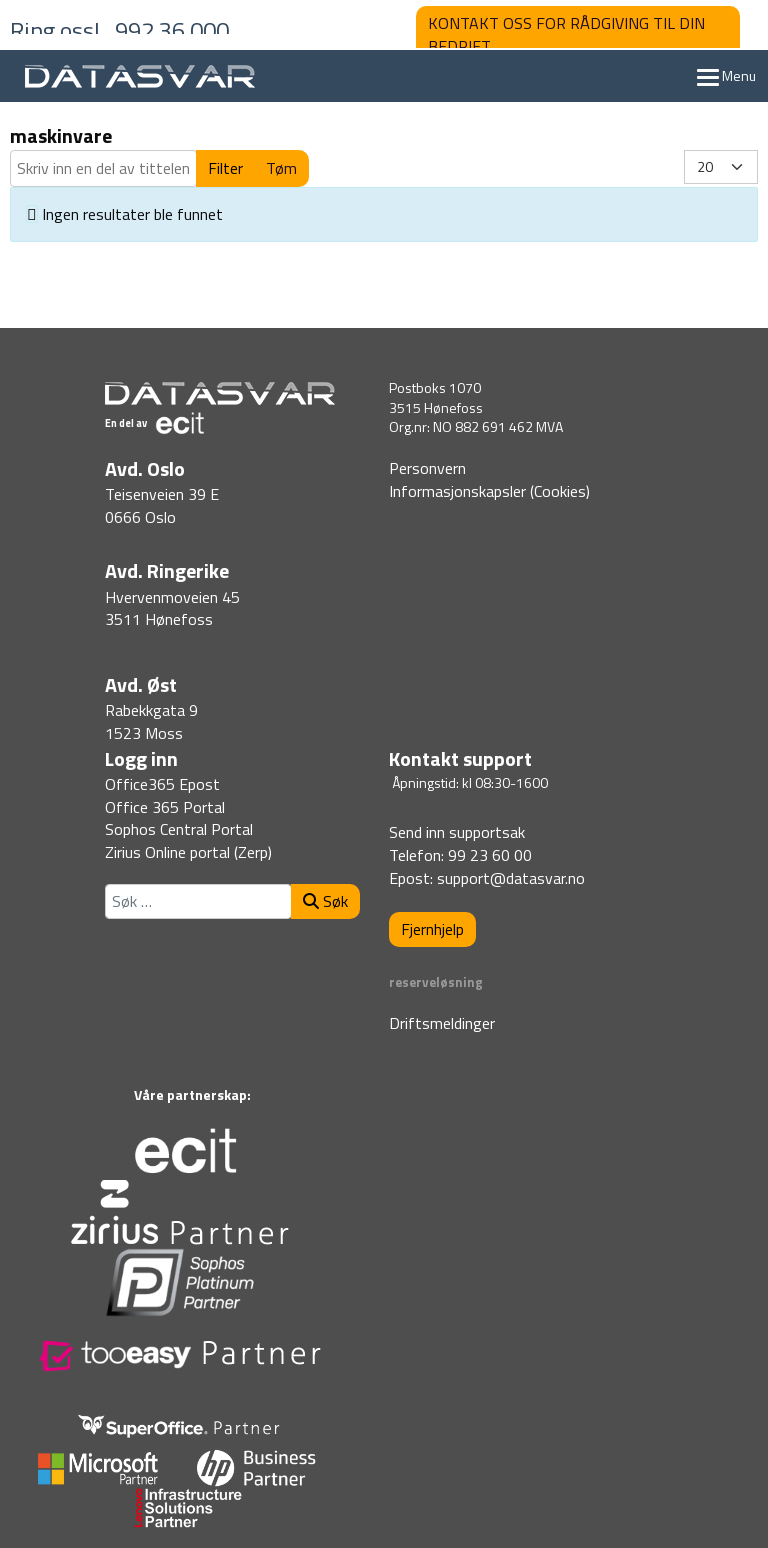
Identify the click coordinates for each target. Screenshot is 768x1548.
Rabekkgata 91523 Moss (151, 721)
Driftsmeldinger (442, 1023)
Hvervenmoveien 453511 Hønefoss (172, 608)
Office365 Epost (162, 784)
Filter (225, 168)
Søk (325, 901)
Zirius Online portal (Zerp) (188, 852)
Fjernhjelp (432, 929)
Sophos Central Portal (179, 829)
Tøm (281, 168)
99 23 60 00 (490, 855)
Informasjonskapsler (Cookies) (489, 491)
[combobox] (198, 901)
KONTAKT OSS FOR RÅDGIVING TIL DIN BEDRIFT (566, 34)
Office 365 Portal (165, 807)
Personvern (427, 468)
